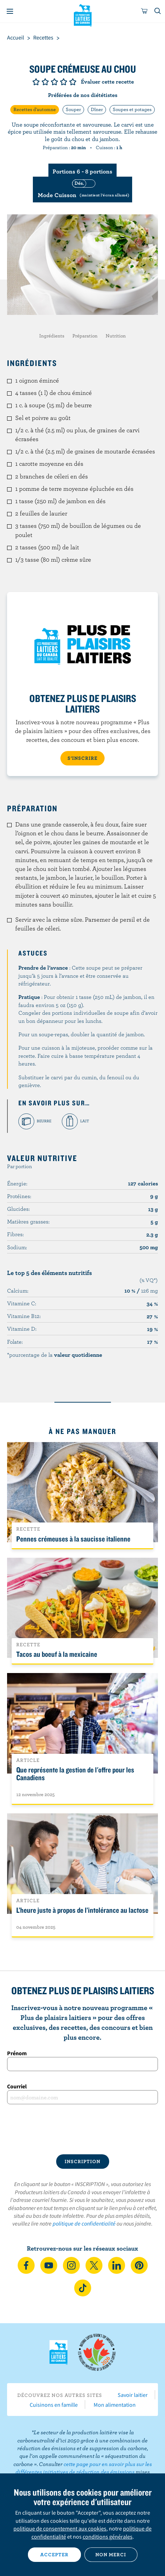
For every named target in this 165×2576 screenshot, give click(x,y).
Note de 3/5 (54, 81)
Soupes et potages (132, 109)
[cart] (144, 11)
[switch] (82, 189)
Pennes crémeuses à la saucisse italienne (73, 1538)
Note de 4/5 (63, 81)
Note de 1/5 (36, 81)
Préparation (85, 335)
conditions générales (107, 2536)
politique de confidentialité (84, 2223)
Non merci (110, 2554)
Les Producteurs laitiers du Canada (82, 14)
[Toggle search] (158, 11)
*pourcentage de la (54, 1354)
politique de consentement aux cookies (59, 2528)
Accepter (54, 2554)
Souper (73, 109)
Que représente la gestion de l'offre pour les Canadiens (75, 1773)
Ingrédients (51, 335)
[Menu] (10, 11)
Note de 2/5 (45, 81)
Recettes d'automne (34, 109)
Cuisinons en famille (54, 2404)
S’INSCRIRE (82, 758)
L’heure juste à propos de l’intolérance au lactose (82, 1910)
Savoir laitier (133, 2394)
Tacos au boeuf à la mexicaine (56, 1654)
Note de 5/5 (72, 81)
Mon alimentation (115, 2404)
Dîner (97, 109)
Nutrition (116, 335)
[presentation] (82, 2129)
